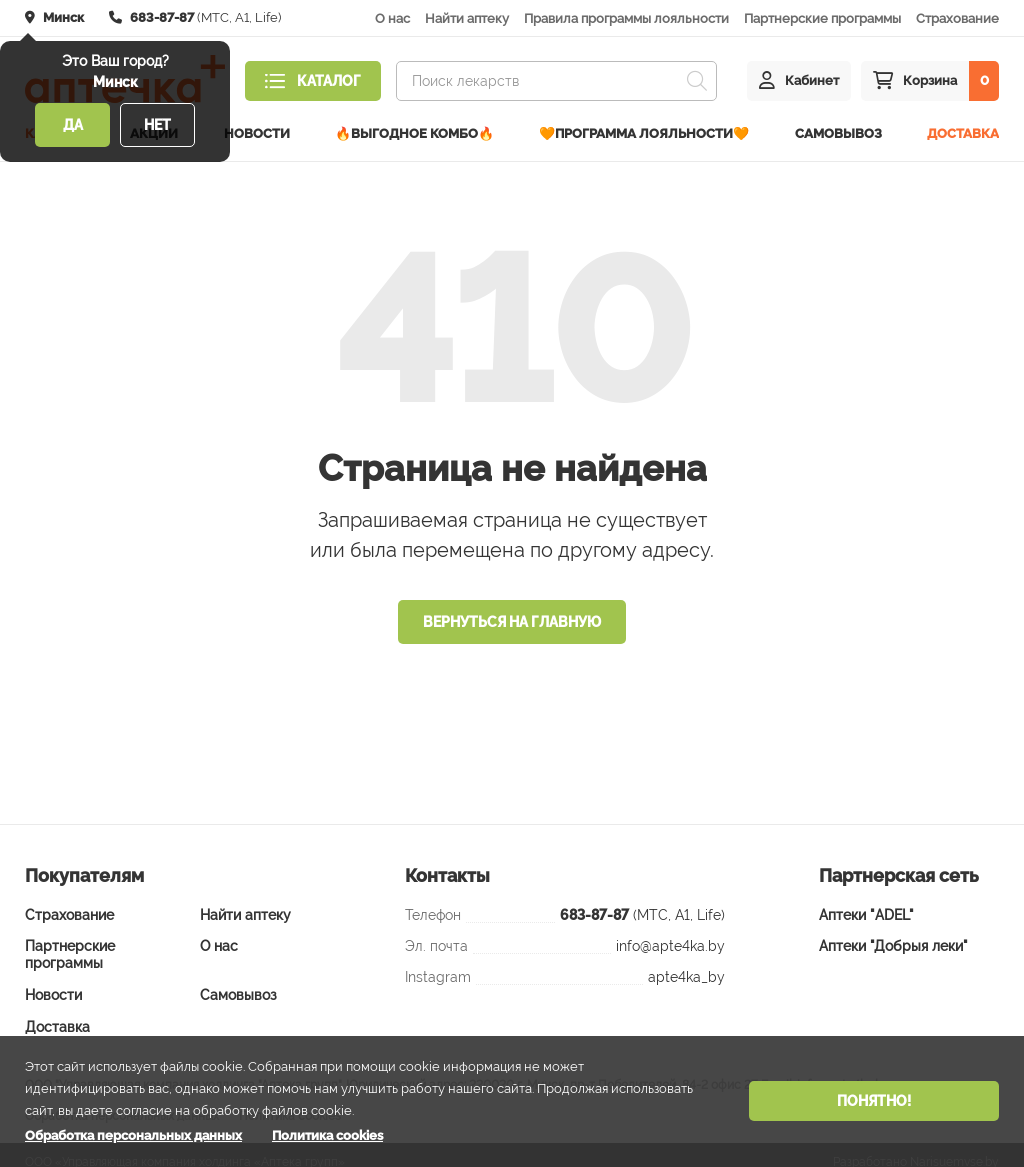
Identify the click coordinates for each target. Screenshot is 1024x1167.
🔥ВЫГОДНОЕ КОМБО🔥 (414, 126)
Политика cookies (327, 1135)
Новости (257, 126)
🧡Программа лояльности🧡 (644, 126)
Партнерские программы (822, 18)
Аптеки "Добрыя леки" (893, 933)
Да (73, 125)
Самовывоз (838, 126)
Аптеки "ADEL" (866, 901)
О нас (392, 18)
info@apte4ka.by (670, 932)
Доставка (963, 126)
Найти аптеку (467, 18)
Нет (157, 125)
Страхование (957, 18)
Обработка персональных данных (133, 1135)
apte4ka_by (686, 963)
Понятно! (874, 1101)
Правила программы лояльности (626, 18)
